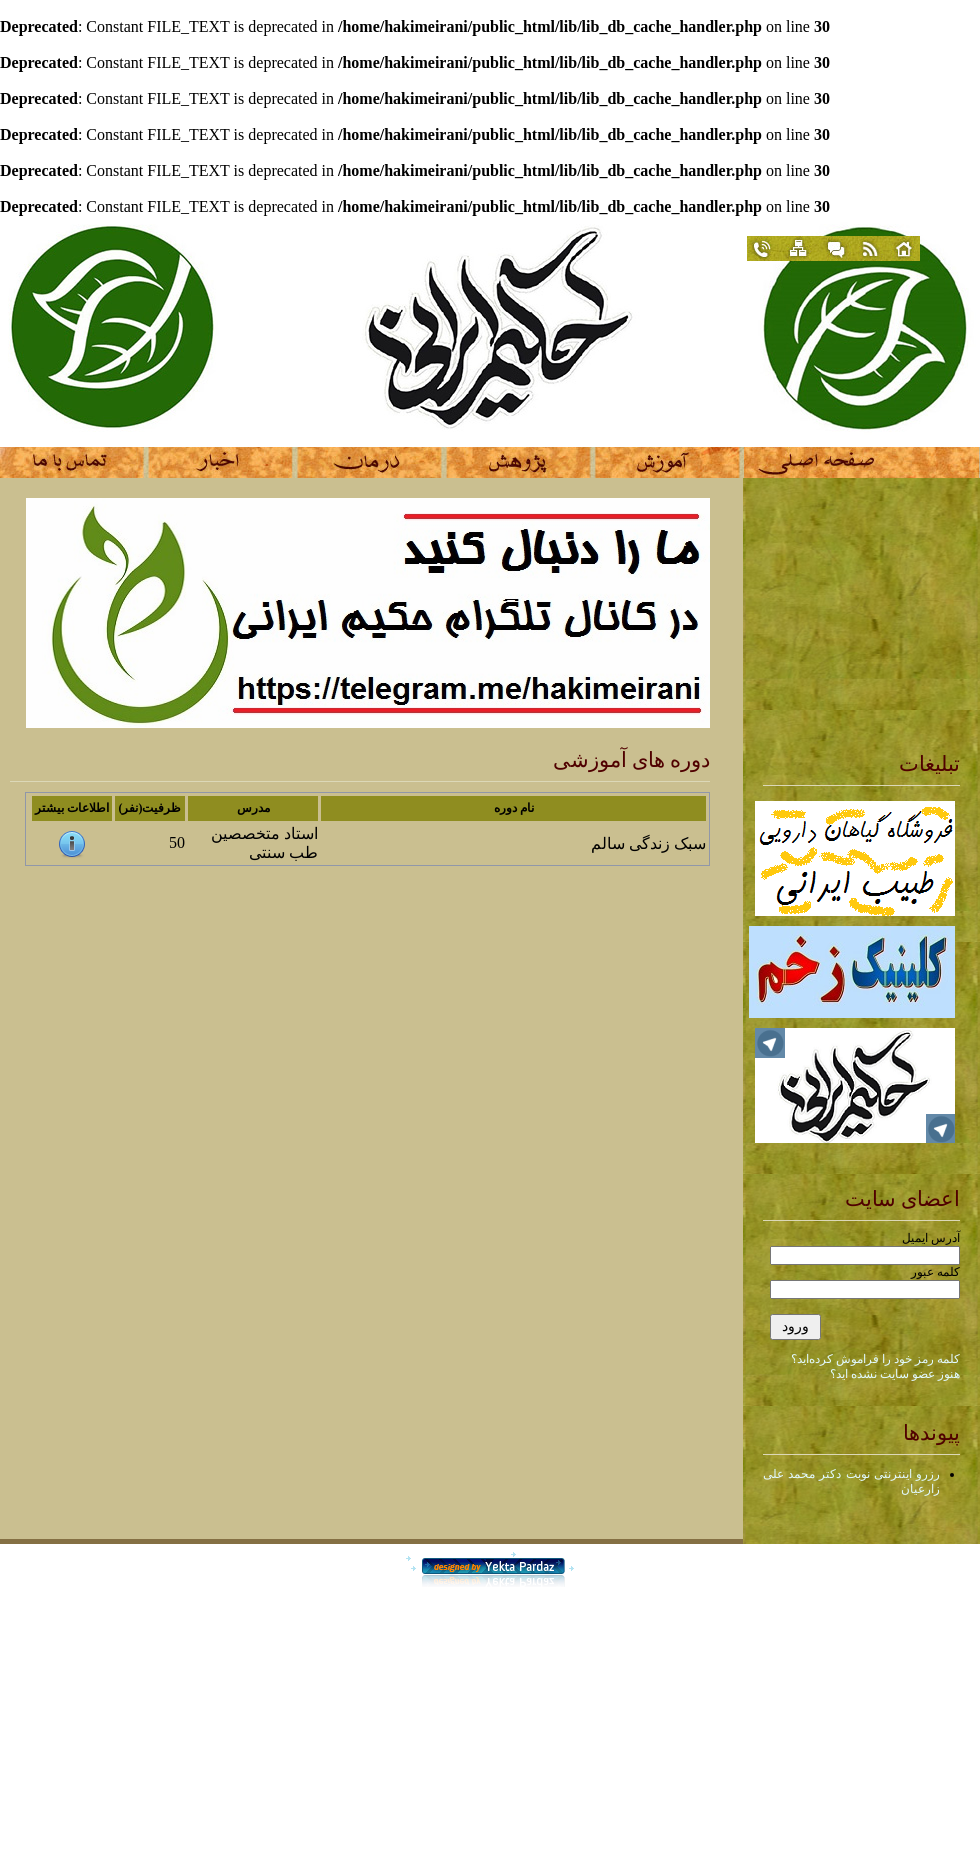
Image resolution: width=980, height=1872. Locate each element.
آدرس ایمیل (931, 1238)
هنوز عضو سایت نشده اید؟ (895, 1374)
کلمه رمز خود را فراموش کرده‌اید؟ (875, 1359)
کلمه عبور (935, 1272)
